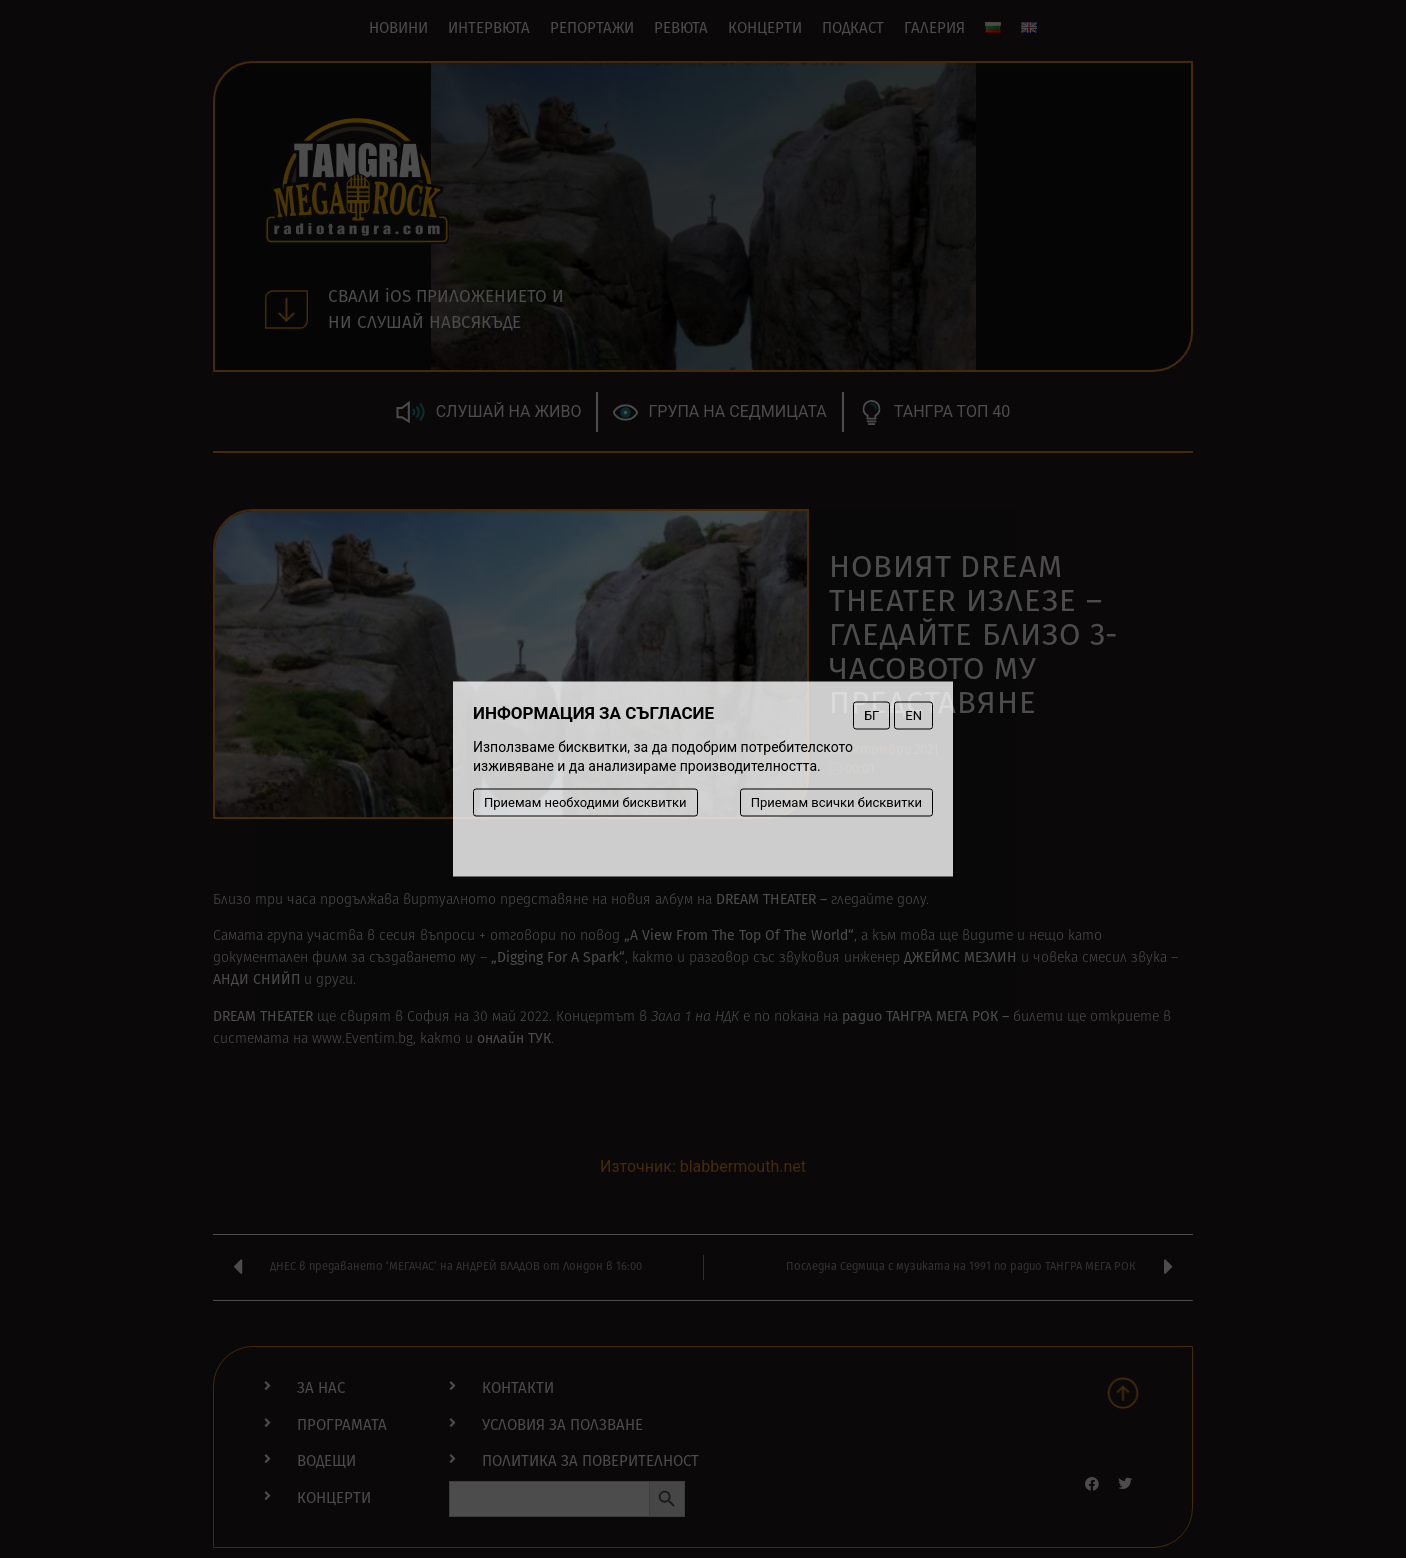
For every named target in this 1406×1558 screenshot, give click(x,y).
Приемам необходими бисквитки (585, 802)
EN (913, 715)
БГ (871, 715)
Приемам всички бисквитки (836, 802)
